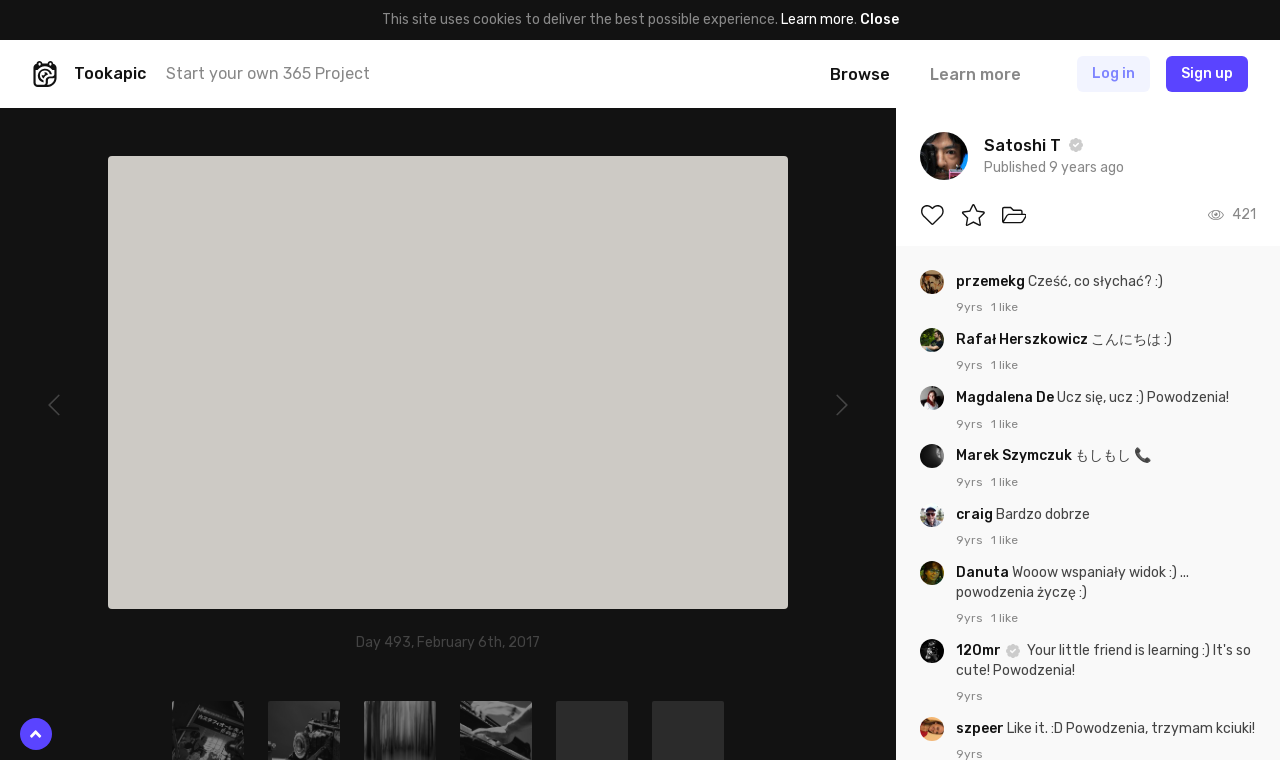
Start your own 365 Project (268, 73)
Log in (1113, 73)
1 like (1004, 307)
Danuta (984, 572)
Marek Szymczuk (1015, 455)
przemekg (992, 281)
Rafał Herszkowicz (1023, 339)
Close (879, 19)
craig (976, 514)
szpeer (981, 728)
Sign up (1207, 73)
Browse (860, 74)
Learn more (817, 19)
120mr (980, 650)
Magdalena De (1006, 397)
